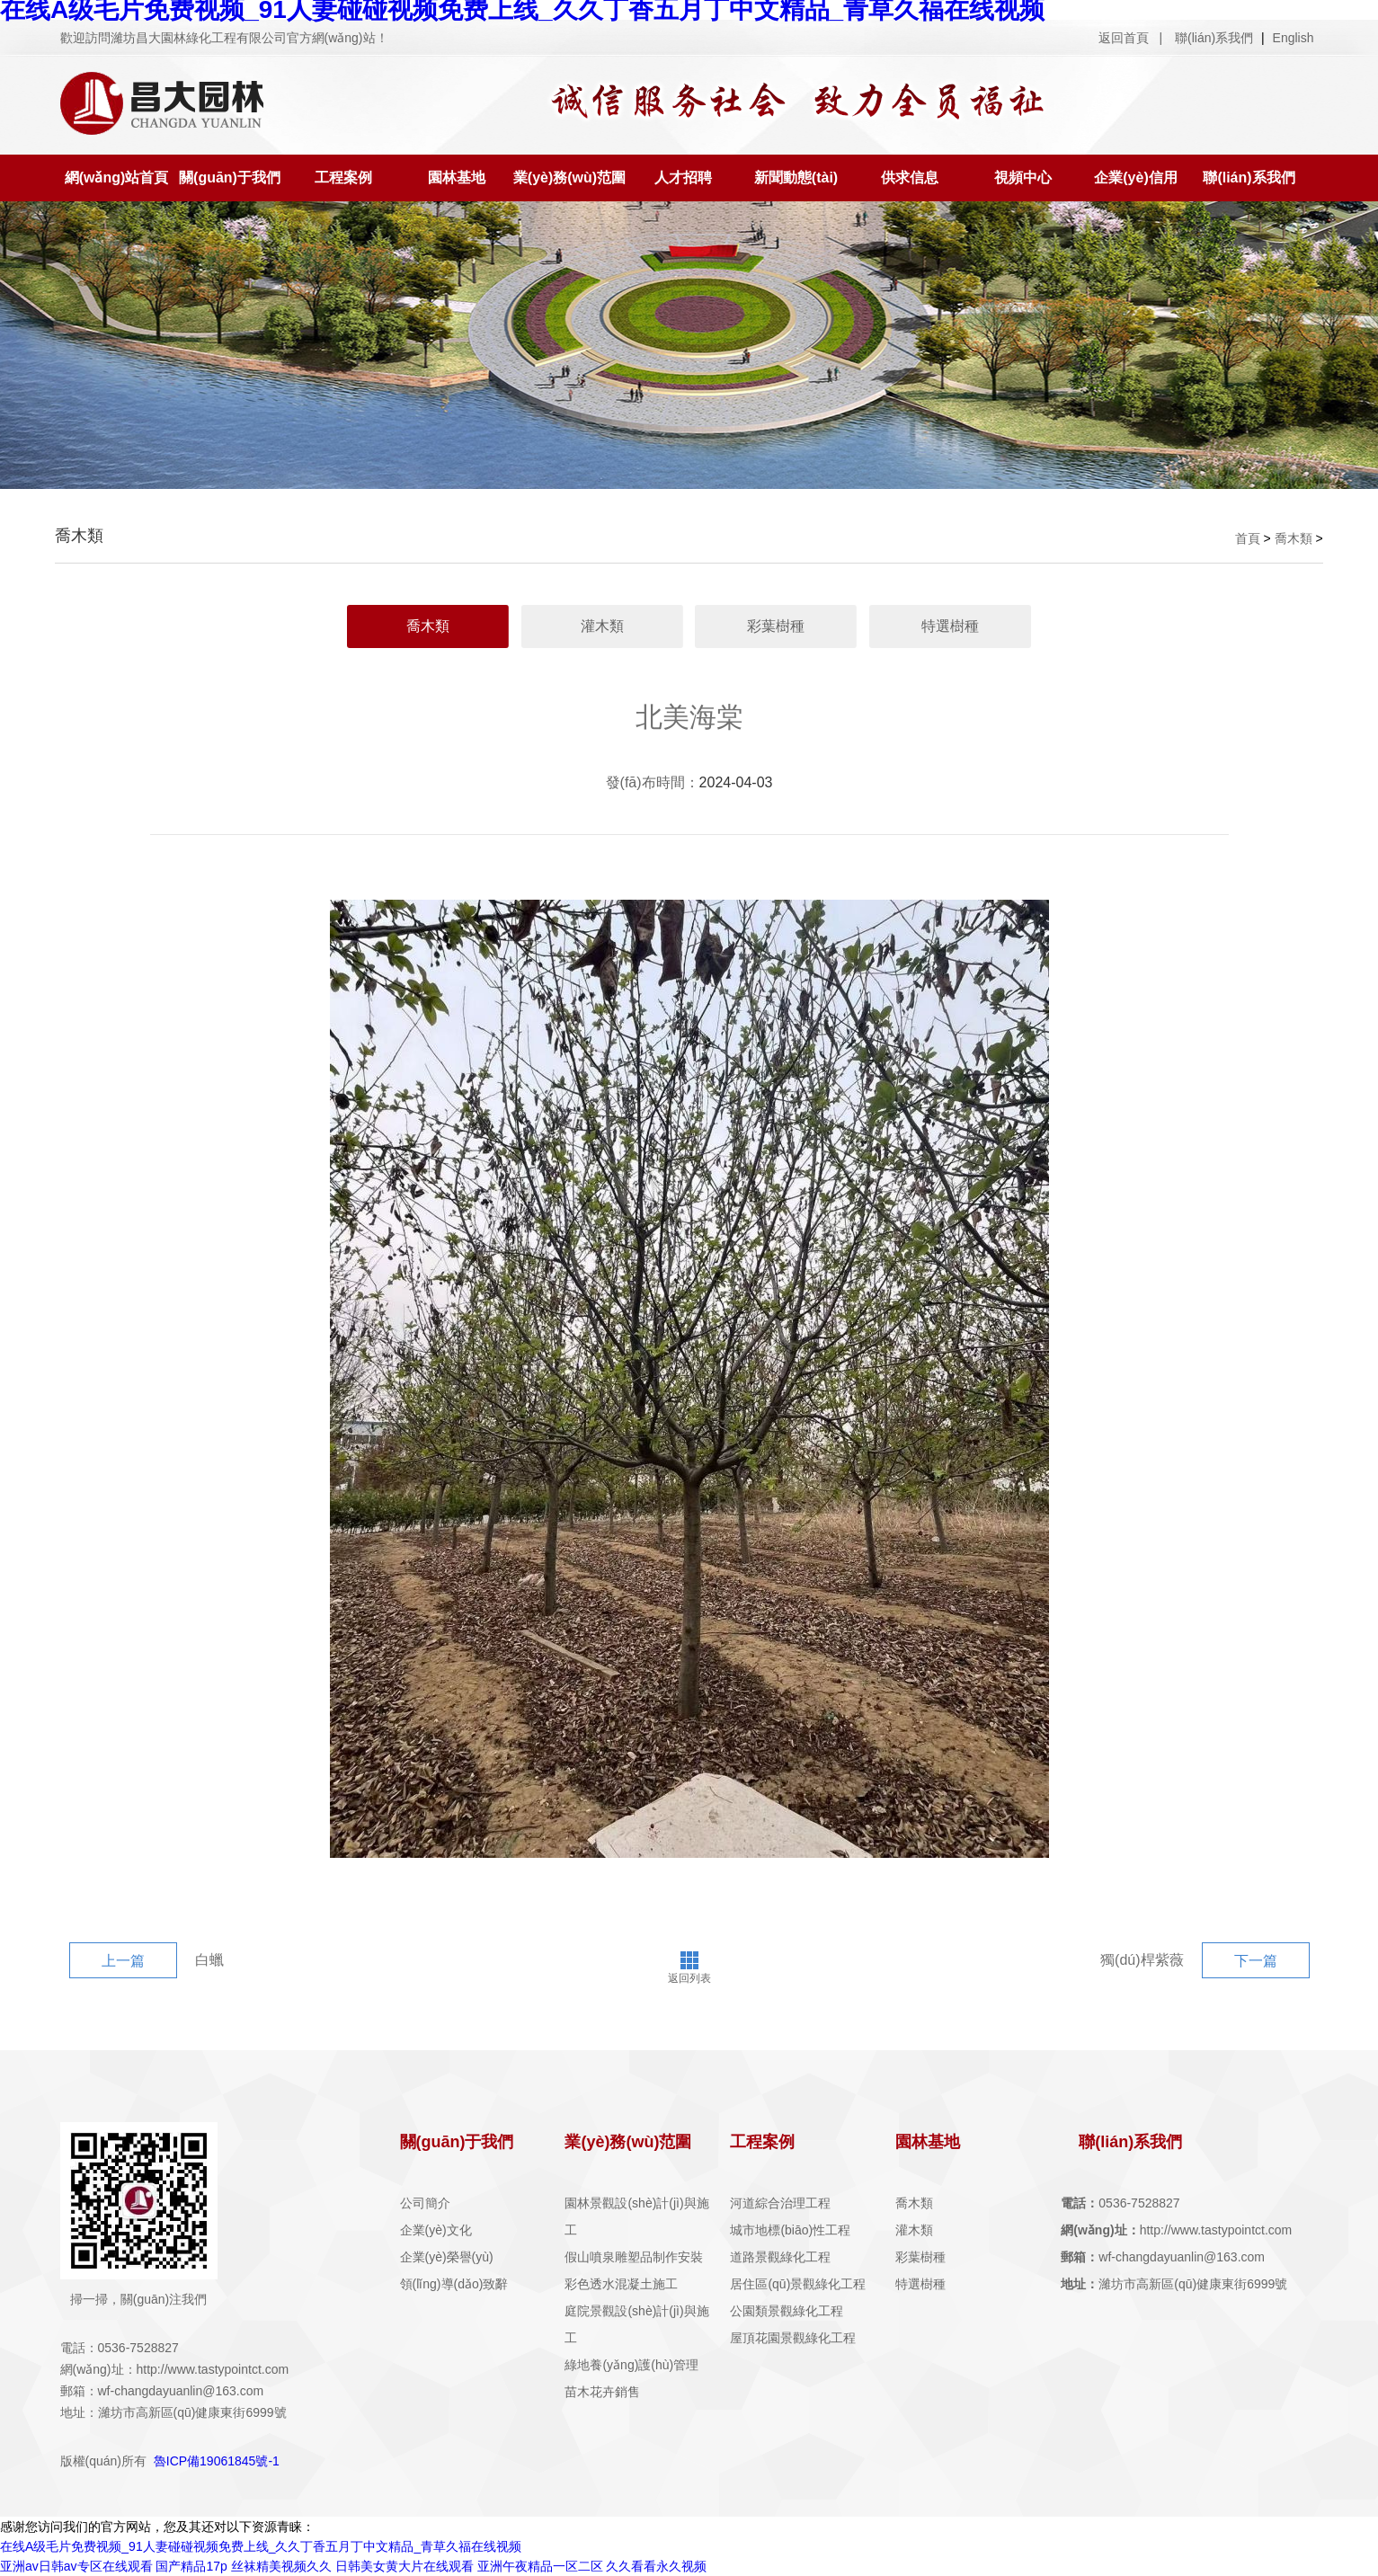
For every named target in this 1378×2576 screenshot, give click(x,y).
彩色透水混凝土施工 (621, 2284)
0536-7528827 (1120, 2203)
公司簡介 (425, 2203)
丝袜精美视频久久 (281, 2566)
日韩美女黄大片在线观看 (404, 2566)
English (1293, 38)
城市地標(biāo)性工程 (790, 2230)
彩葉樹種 (776, 626)
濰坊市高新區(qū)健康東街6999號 (1174, 2284)
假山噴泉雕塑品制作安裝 (634, 2257)
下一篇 (1255, 1960)
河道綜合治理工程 (780, 2203)
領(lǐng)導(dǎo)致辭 (454, 2284)
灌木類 (602, 626)
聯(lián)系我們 (1216, 38)
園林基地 (456, 177)
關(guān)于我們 (229, 177)
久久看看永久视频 (656, 2566)
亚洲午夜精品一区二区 (540, 2566)
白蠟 (209, 1960)
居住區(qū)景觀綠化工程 (798, 2284)
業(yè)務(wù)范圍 (569, 177)
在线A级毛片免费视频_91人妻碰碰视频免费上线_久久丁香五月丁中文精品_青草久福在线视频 (260, 2546)
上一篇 (123, 1960)
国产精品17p (191, 2566)
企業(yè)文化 (436, 2230)
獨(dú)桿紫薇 (1141, 1960)
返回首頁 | (1130, 38)
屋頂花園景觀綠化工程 (793, 2338)
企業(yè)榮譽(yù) (446, 2257)
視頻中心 (1023, 177)
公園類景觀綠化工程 (786, 2311)
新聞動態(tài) (796, 177)
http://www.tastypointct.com (1176, 2230)
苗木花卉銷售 (602, 2392)
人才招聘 (683, 177)
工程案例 (343, 177)
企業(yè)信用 (1135, 177)
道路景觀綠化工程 (780, 2257)
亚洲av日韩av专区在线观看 (76, 2566)
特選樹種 (950, 626)
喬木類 (1293, 538)
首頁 (1247, 538)
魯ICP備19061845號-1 (217, 2461)
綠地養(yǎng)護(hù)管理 (631, 2365)
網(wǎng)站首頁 (117, 177)
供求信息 (909, 177)
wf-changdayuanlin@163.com (1163, 2257)
